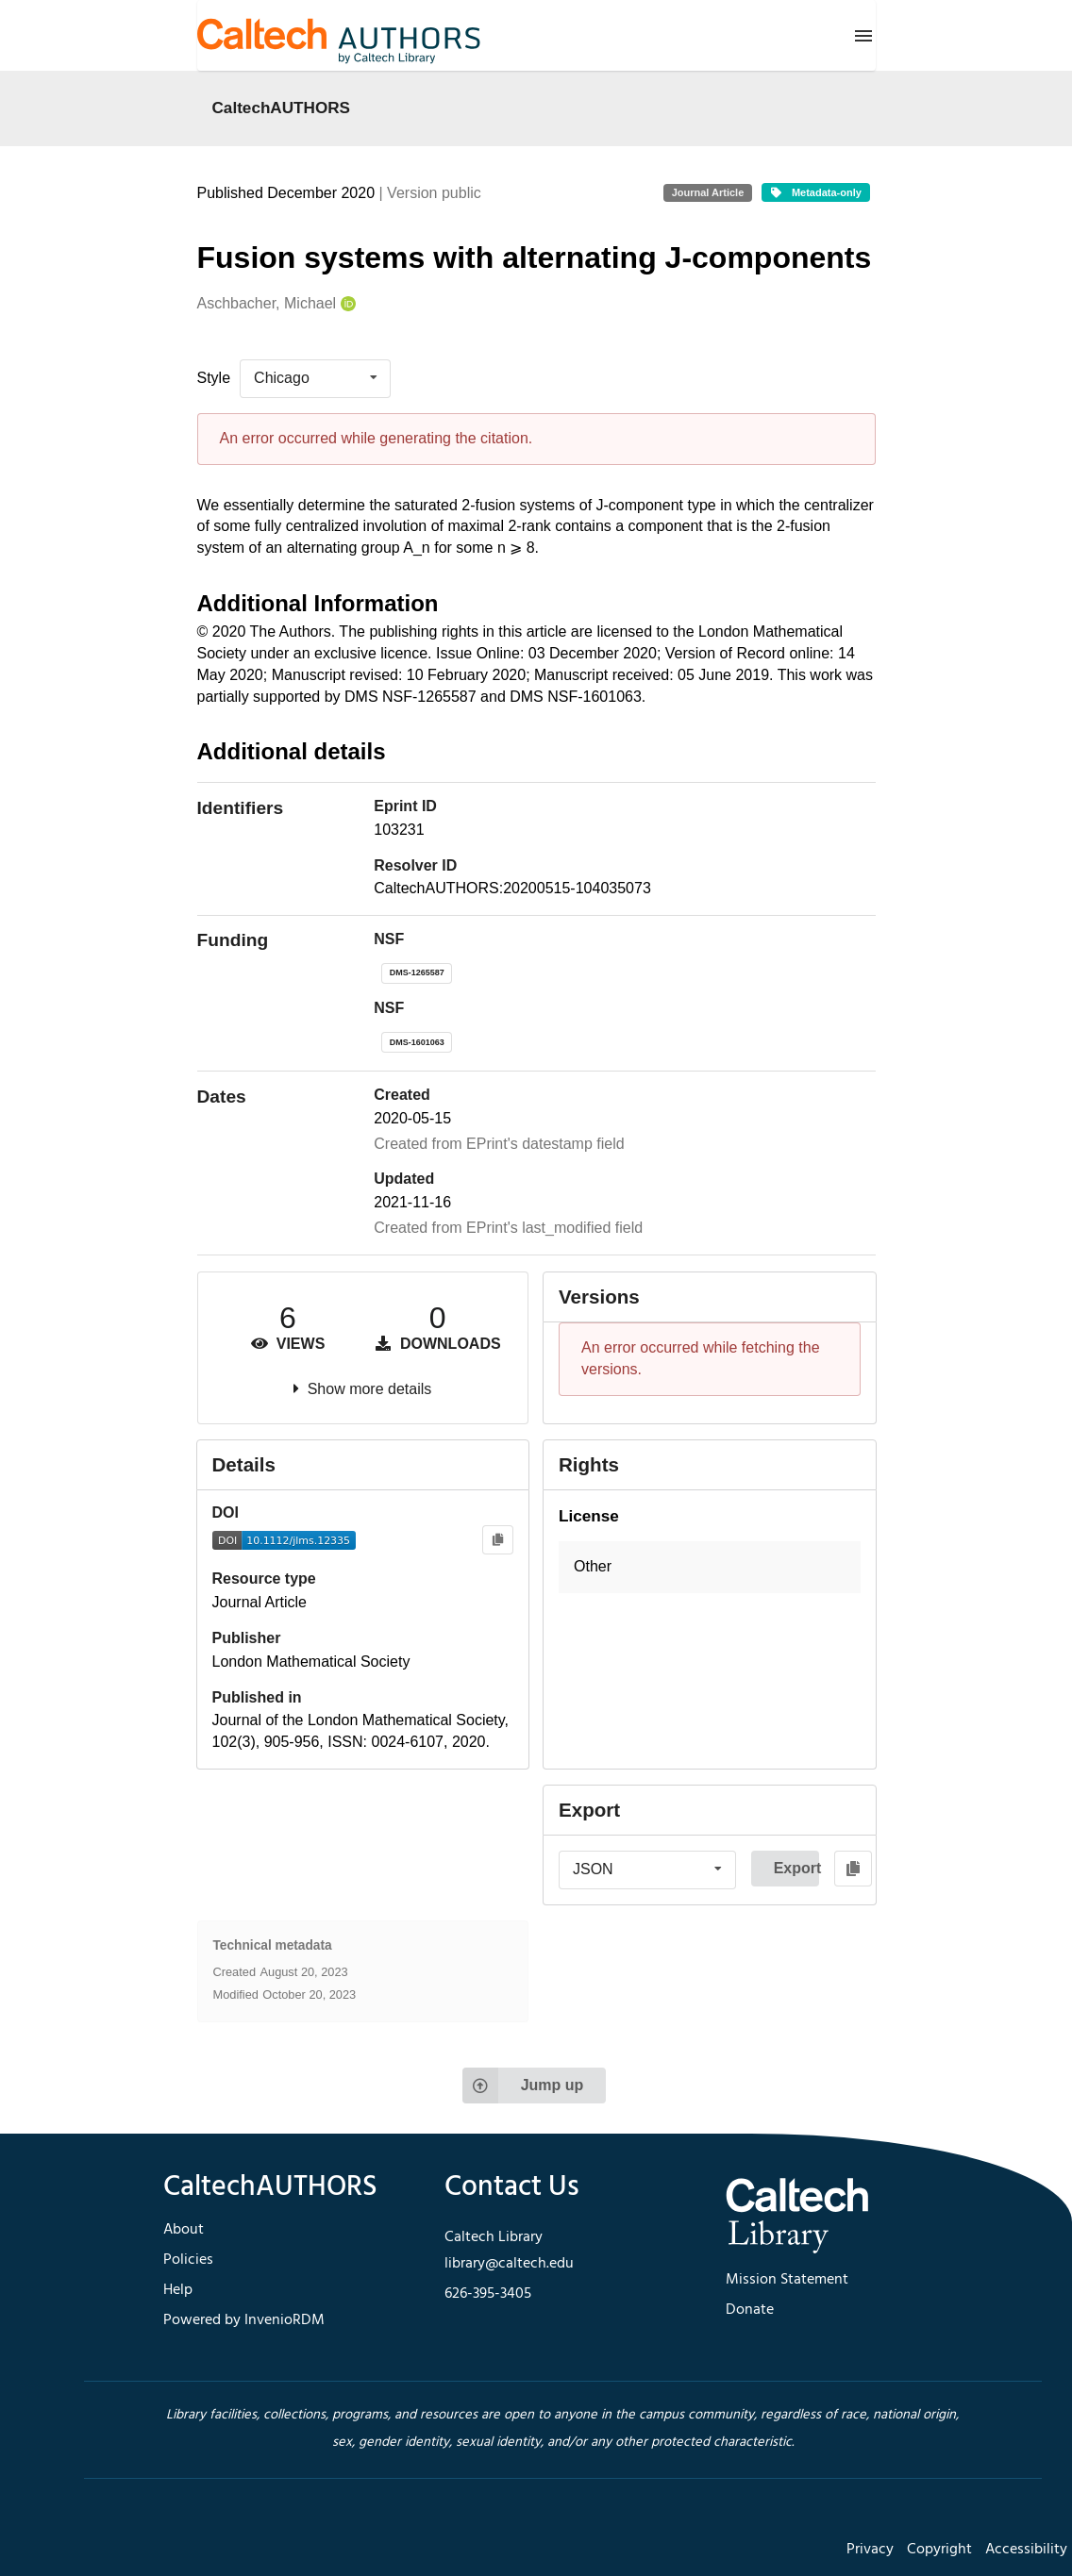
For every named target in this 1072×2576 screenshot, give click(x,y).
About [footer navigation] (183, 2230)
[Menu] (863, 36)
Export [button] (796, 1868)
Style (214, 378)
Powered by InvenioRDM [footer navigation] (244, 2320)
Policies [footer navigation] (188, 2260)
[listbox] (315, 378)
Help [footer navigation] (178, 2290)
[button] (710, 1567)
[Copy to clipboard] (497, 1539)
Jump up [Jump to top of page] (523, 2085)
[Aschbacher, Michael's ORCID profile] (346, 304)
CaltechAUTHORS (281, 107)
